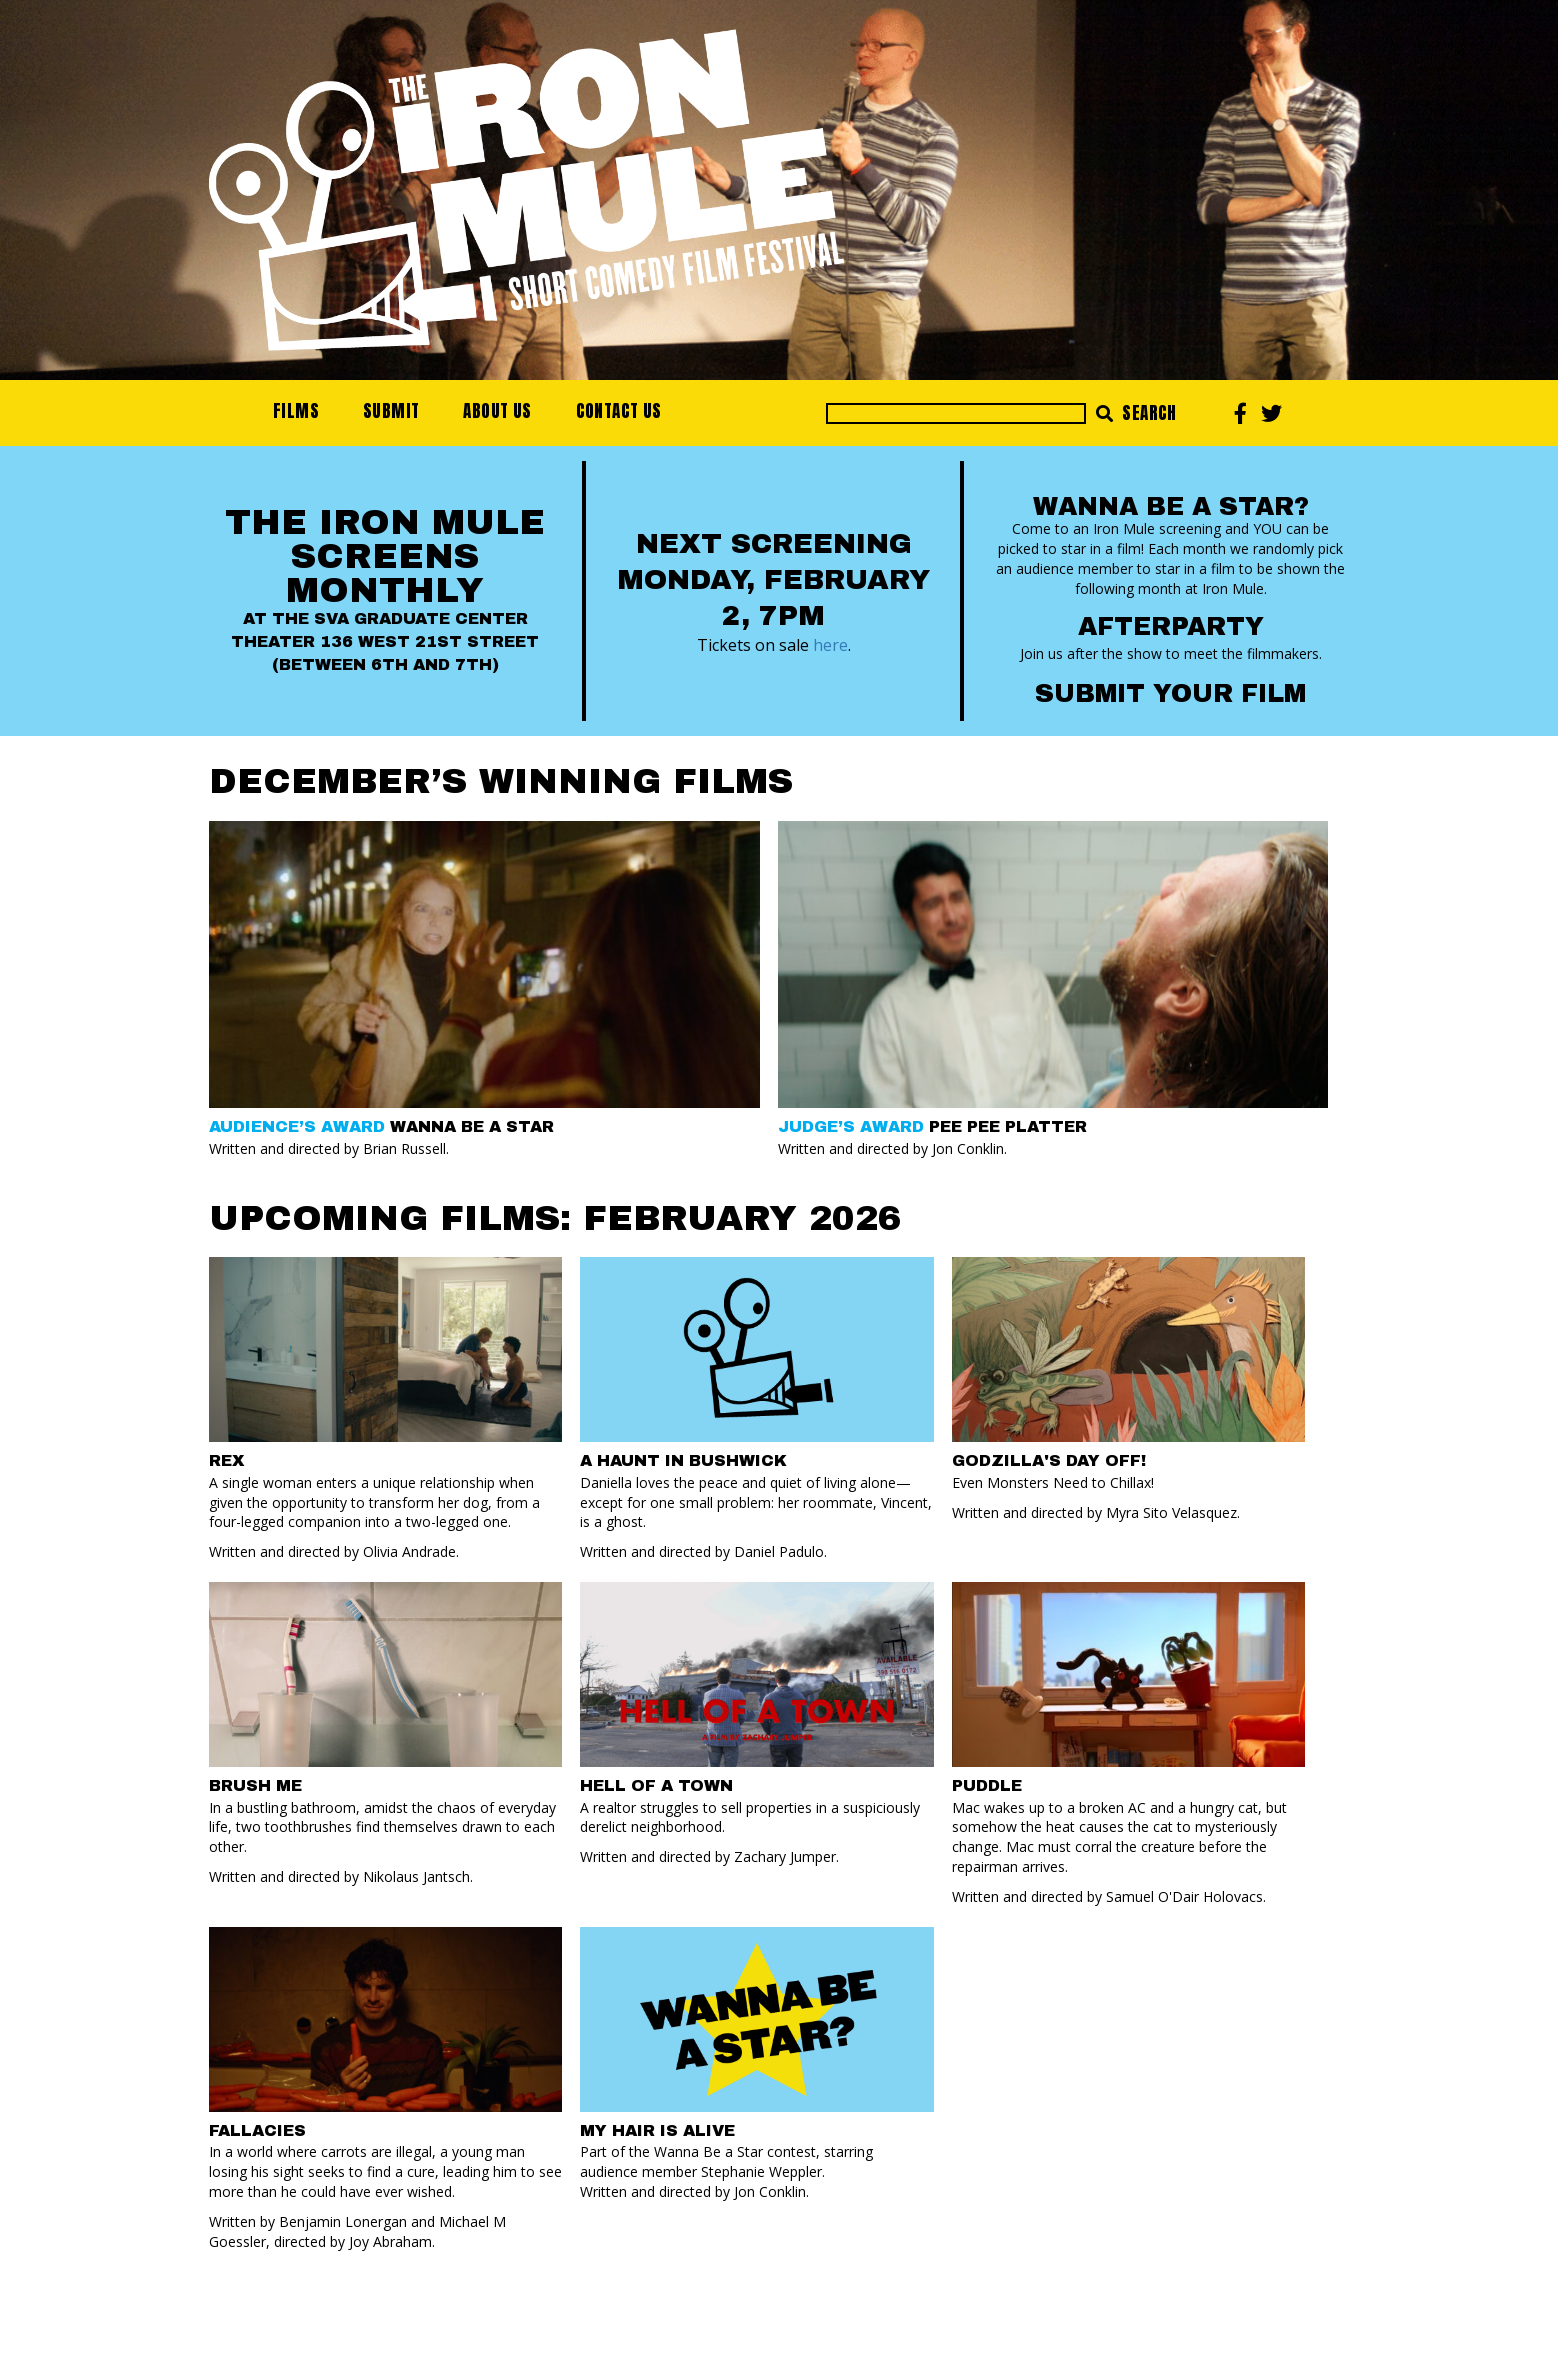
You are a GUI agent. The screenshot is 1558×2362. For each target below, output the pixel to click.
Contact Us (619, 411)
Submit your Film (1170, 693)
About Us (497, 411)
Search (1136, 413)
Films (296, 411)
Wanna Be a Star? (1171, 506)
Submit (391, 411)
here (830, 645)
